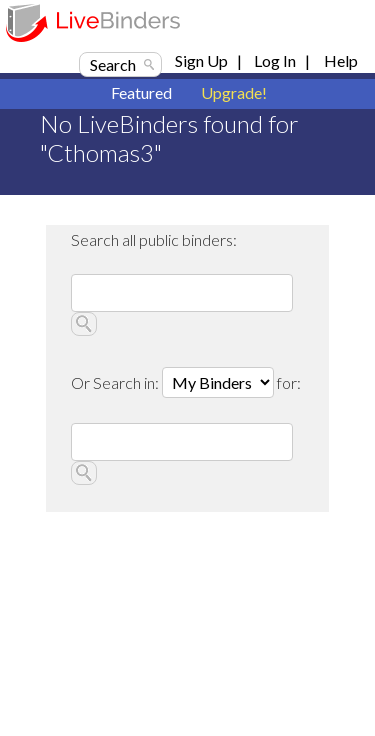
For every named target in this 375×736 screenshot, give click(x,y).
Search (113, 64)
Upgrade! (234, 92)
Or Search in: (116, 382)
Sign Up (201, 60)
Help (341, 60)
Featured (141, 92)
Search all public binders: (154, 239)
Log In (275, 60)
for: (289, 382)
